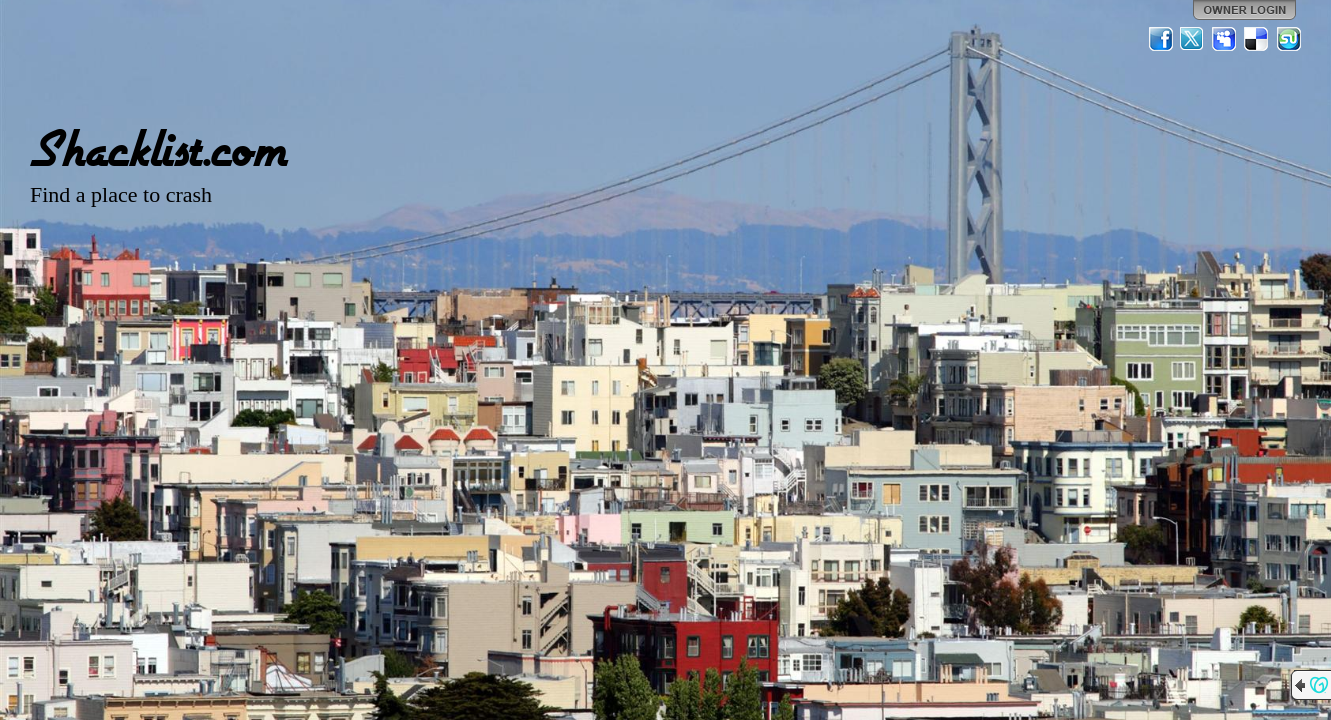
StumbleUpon (1289, 39)
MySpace (1225, 39)
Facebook (1161, 39)
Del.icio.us (1257, 39)
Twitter (1193, 39)
